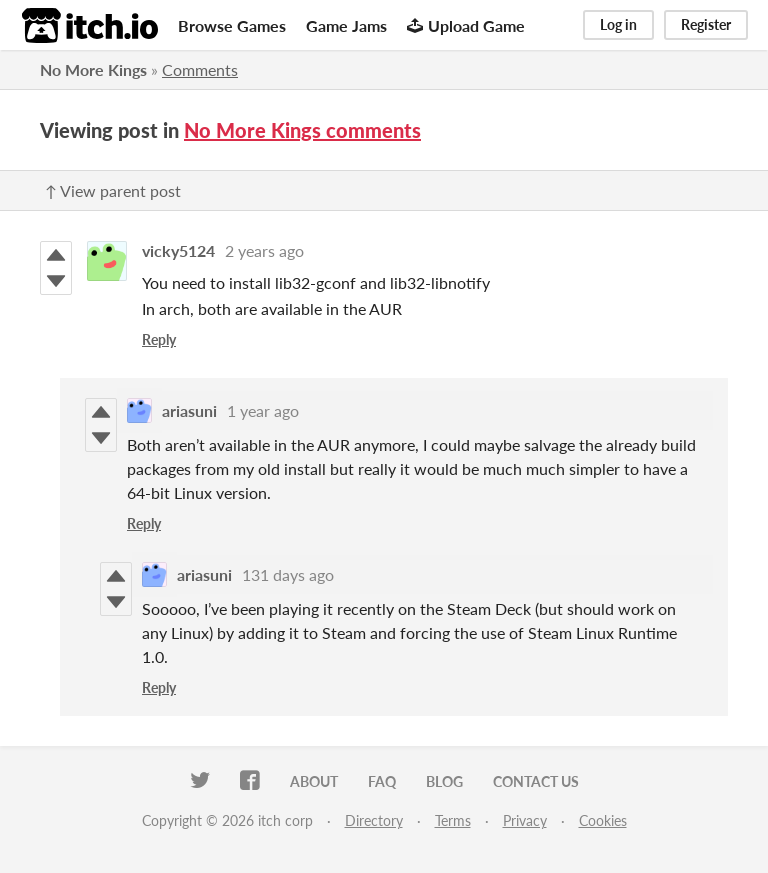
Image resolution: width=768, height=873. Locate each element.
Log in (618, 24)
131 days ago (288, 574)
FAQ (382, 781)
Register (706, 24)
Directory (374, 820)
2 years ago (264, 250)
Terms (453, 820)
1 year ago (263, 410)
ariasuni (189, 410)
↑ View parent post (113, 190)
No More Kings (93, 69)
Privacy (525, 820)
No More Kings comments (302, 130)
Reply (159, 339)
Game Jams (346, 25)
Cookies (603, 820)
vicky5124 (178, 250)
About (314, 781)
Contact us (536, 781)
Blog (444, 781)
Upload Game (466, 25)
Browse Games (232, 25)
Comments (200, 69)
